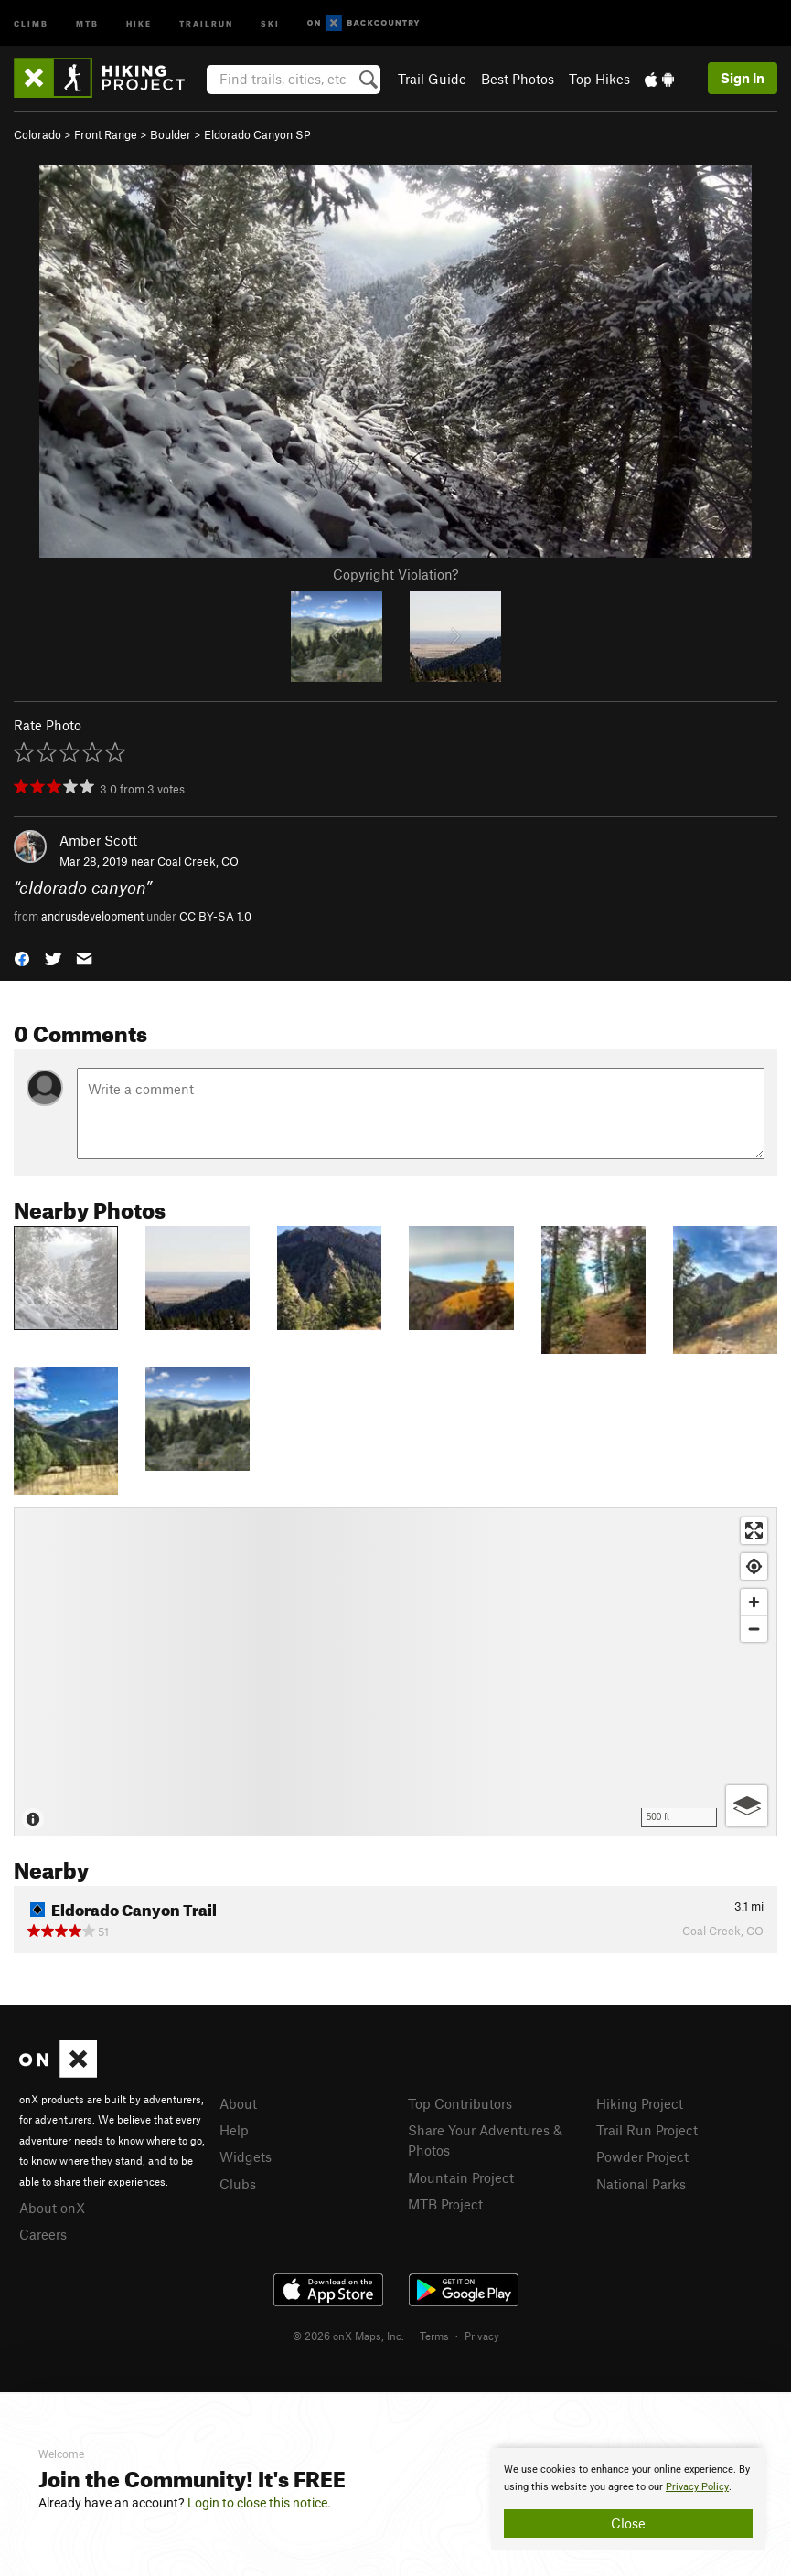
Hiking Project (639, 2103)
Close (628, 2523)
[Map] (395, 1672)
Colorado (37, 134)
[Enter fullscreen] (754, 1530)
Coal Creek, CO (198, 861)
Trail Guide (432, 78)
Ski (270, 22)
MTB (87, 22)
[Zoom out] (754, 1628)
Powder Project (642, 2156)
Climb (31, 22)
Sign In (742, 77)
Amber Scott (98, 840)
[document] (628, 2499)
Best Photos (517, 78)
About (238, 2103)
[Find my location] (754, 1566)
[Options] (746, 1805)
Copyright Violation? (395, 574)
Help (234, 2130)
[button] (22, 957)
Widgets (245, 2156)
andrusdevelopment (92, 916)
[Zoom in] (754, 1602)
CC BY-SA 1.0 (215, 916)
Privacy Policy (697, 2487)
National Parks (641, 2184)
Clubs (237, 2184)
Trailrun (206, 22)
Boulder (170, 134)
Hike (139, 22)
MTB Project (445, 2204)
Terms (434, 2335)
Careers (43, 2234)
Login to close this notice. (259, 2503)
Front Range (105, 134)
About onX (52, 2207)
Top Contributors (460, 2103)
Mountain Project (461, 2177)
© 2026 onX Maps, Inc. (348, 2335)
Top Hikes (599, 78)
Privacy (482, 2335)
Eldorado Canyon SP (257, 134)
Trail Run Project (647, 2130)
